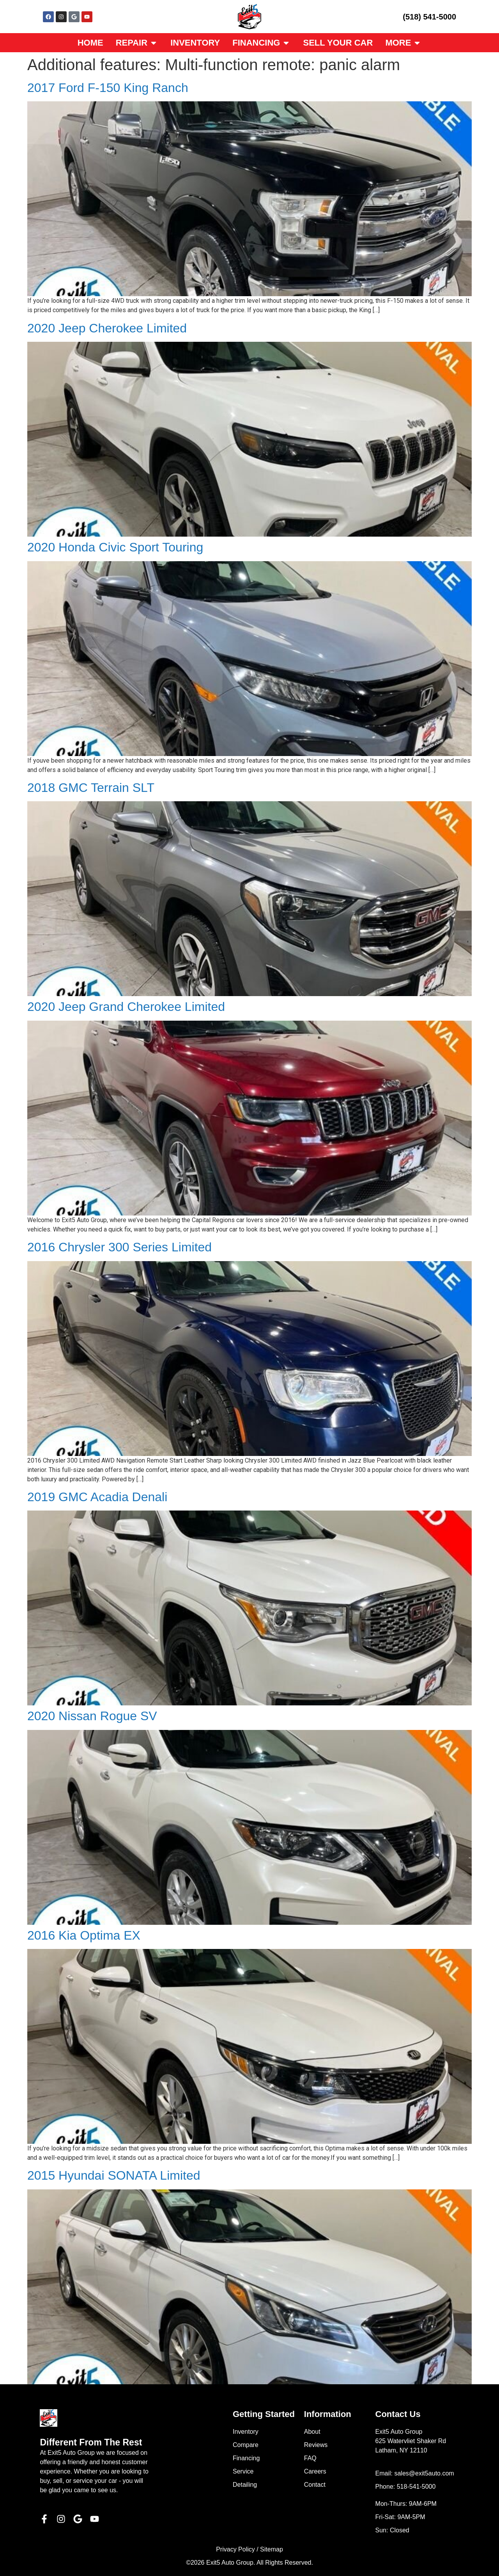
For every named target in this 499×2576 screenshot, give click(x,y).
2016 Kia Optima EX (83, 1935)
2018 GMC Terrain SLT (90, 788)
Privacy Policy (235, 2549)
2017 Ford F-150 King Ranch (107, 88)
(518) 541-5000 (429, 16)
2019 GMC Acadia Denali (97, 1497)
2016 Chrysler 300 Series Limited (119, 1247)
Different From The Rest (91, 2442)
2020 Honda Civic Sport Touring (115, 547)
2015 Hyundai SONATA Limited (113, 2175)
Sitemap (271, 2549)
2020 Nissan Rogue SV (92, 1716)
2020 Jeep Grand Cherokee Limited (126, 1007)
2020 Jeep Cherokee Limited (107, 328)
